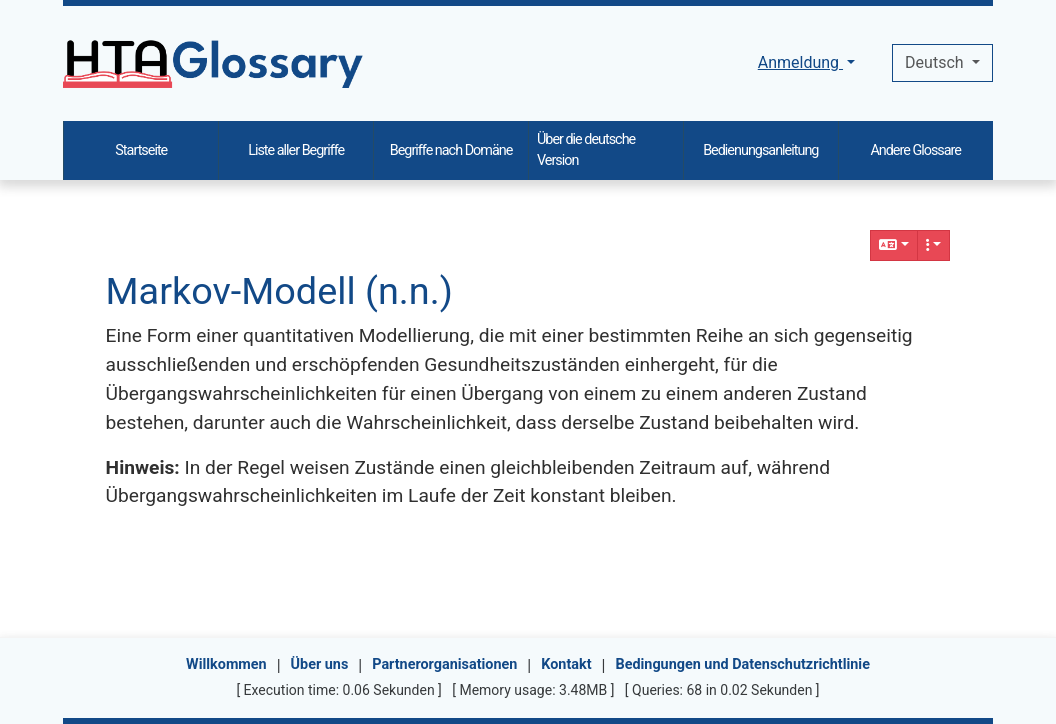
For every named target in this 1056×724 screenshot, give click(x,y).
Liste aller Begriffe (296, 150)
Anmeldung (800, 62)
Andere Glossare (915, 150)
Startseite (141, 150)
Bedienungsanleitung (760, 150)
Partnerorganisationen (444, 664)
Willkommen (226, 664)
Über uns (320, 664)
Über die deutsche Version (586, 150)
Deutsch (936, 62)
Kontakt (566, 664)
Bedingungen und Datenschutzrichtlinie (742, 664)
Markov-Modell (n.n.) (279, 291)
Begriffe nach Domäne (451, 150)
